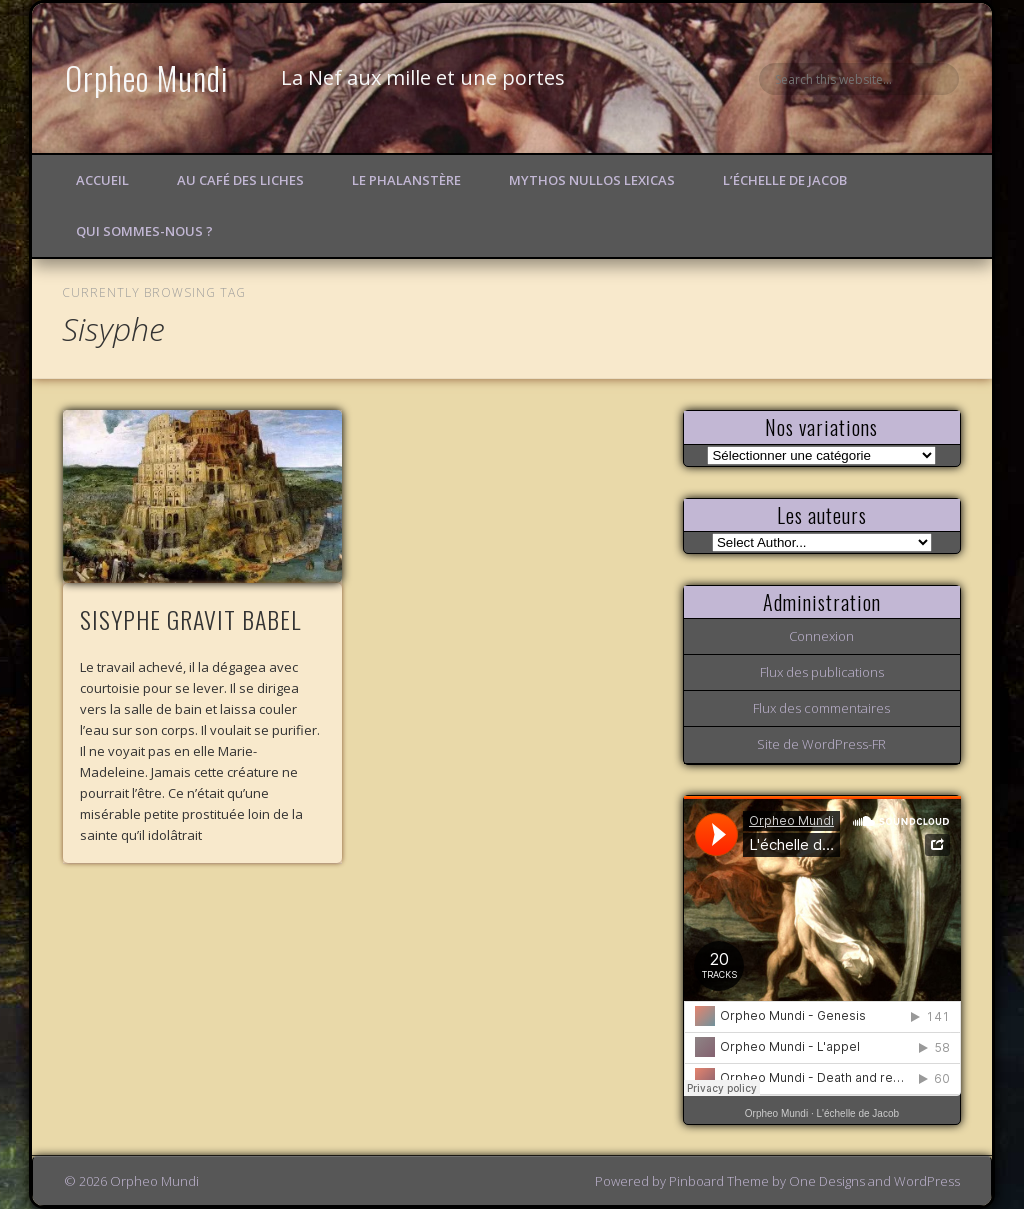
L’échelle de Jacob (785, 180)
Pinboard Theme (719, 1181)
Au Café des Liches (240, 180)
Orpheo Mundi (147, 77)
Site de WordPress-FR (821, 744)
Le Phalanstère (406, 180)
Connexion (821, 636)
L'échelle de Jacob (858, 1113)
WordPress (927, 1181)
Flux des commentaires (821, 708)
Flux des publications (822, 672)
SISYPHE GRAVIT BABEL (190, 619)
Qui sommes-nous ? (144, 231)
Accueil (102, 180)
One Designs (827, 1181)
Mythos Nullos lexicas (592, 180)
